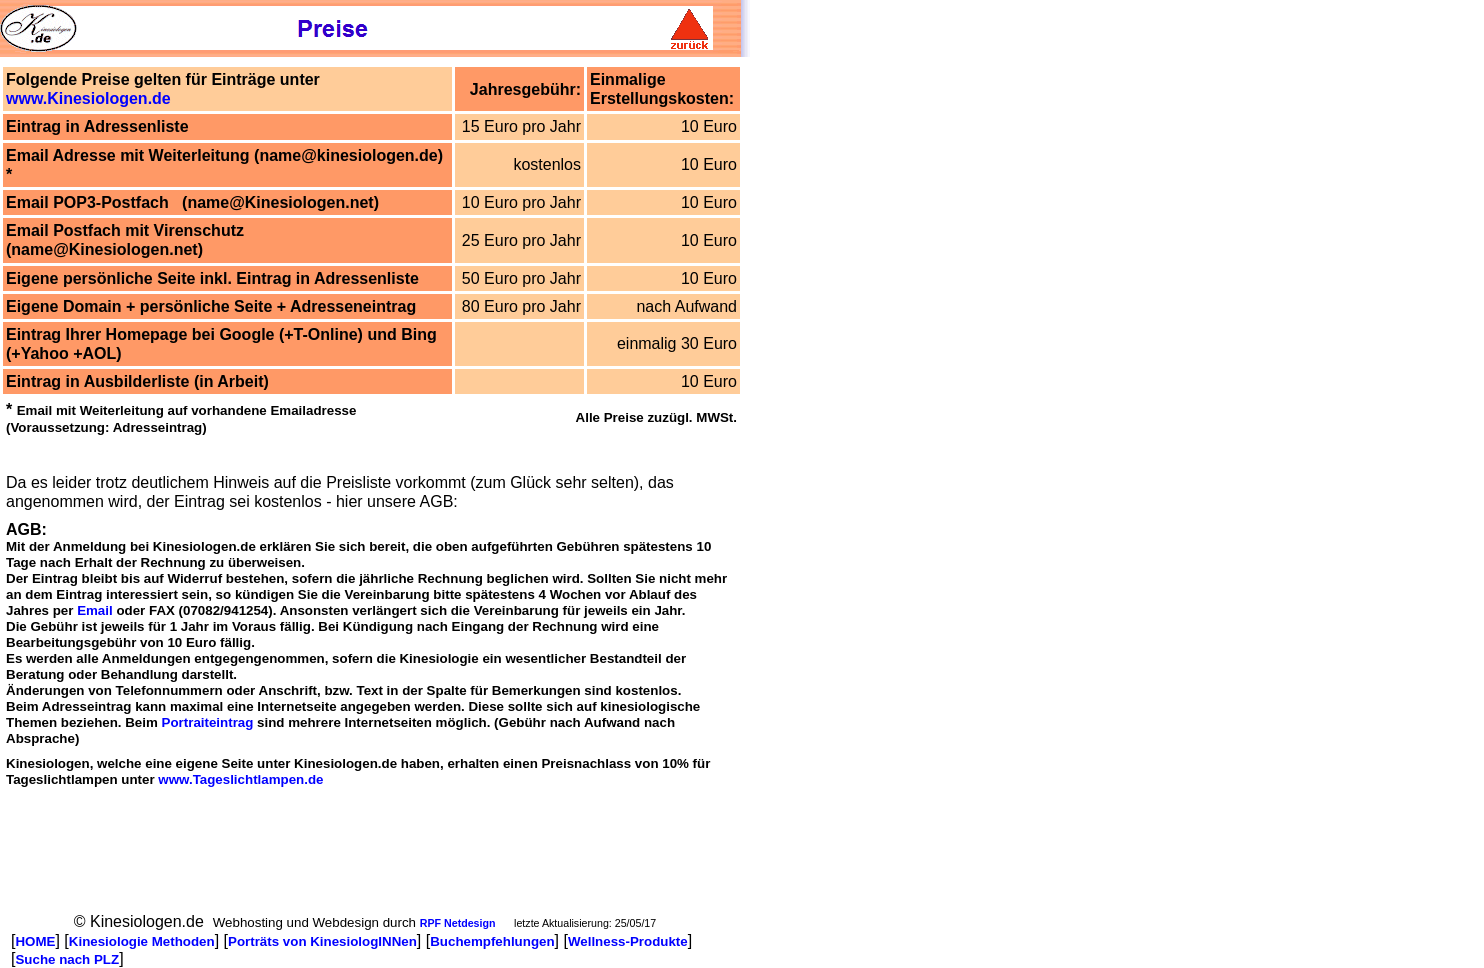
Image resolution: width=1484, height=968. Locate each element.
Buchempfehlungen (492, 941)
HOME (35, 941)
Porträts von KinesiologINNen (322, 941)
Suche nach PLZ (67, 959)
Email (95, 610)
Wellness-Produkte (628, 941)
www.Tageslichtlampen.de (240, 779)
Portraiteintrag (208, 722)
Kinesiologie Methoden (142, 941)
